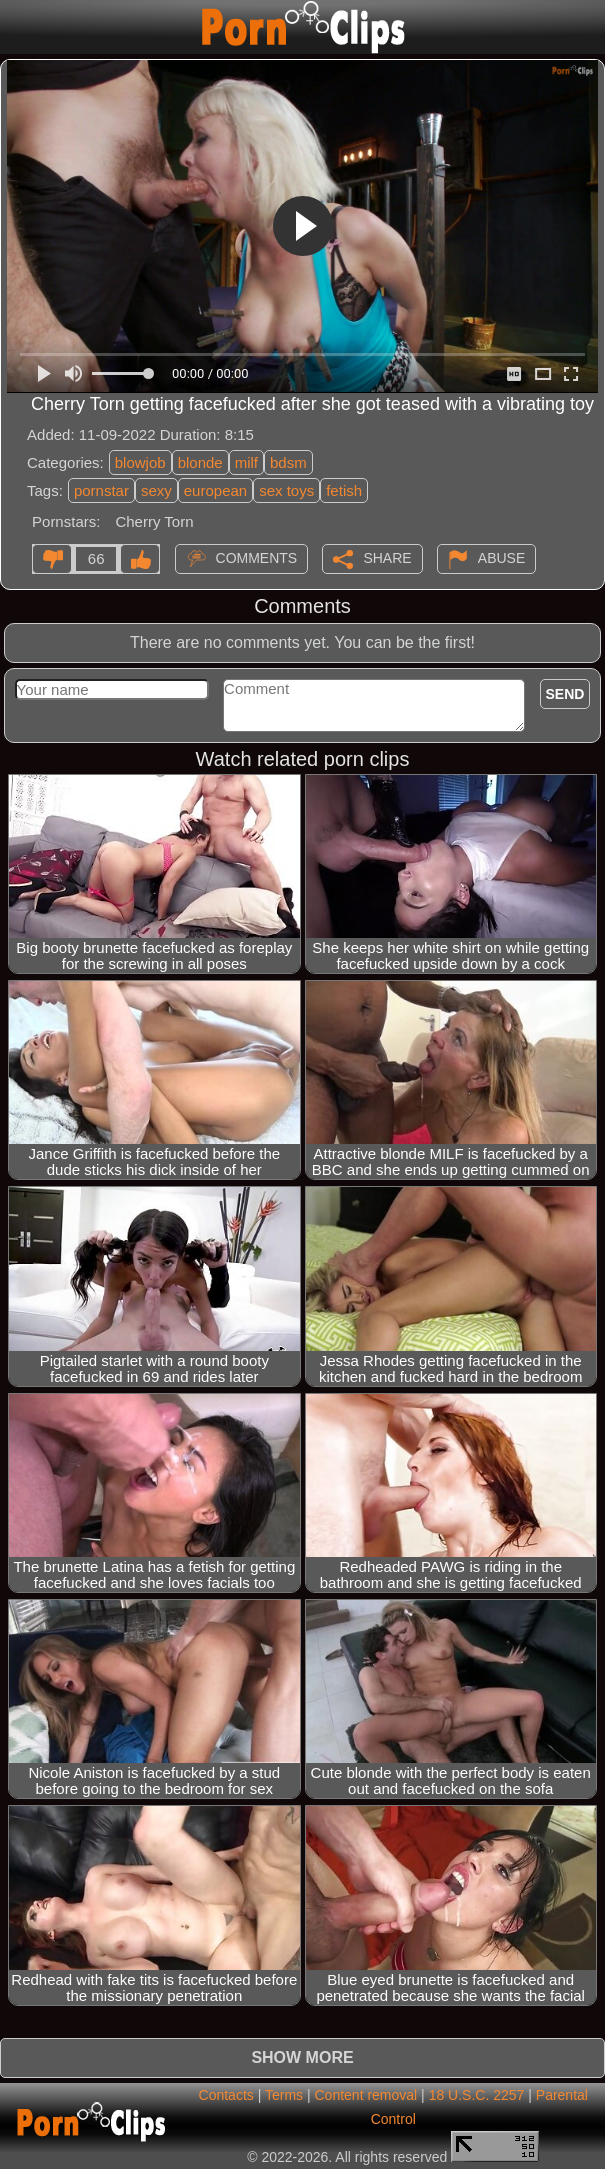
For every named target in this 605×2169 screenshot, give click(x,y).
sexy (156, 490)
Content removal (366, 2095)
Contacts (226, 2095)
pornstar (101, 490)
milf (246, 462)
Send (565, 694)
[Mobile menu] (18, 27)
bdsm (288, 462)
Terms (284, 2095)
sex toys (286, 490)
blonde (200, 462)
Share (387, 557)
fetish (344, 490)
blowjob (140, 462)
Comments (257, 557)
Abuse (501, 557)
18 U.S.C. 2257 (477, 2095)
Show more (302, 2057)
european (215, 490)
